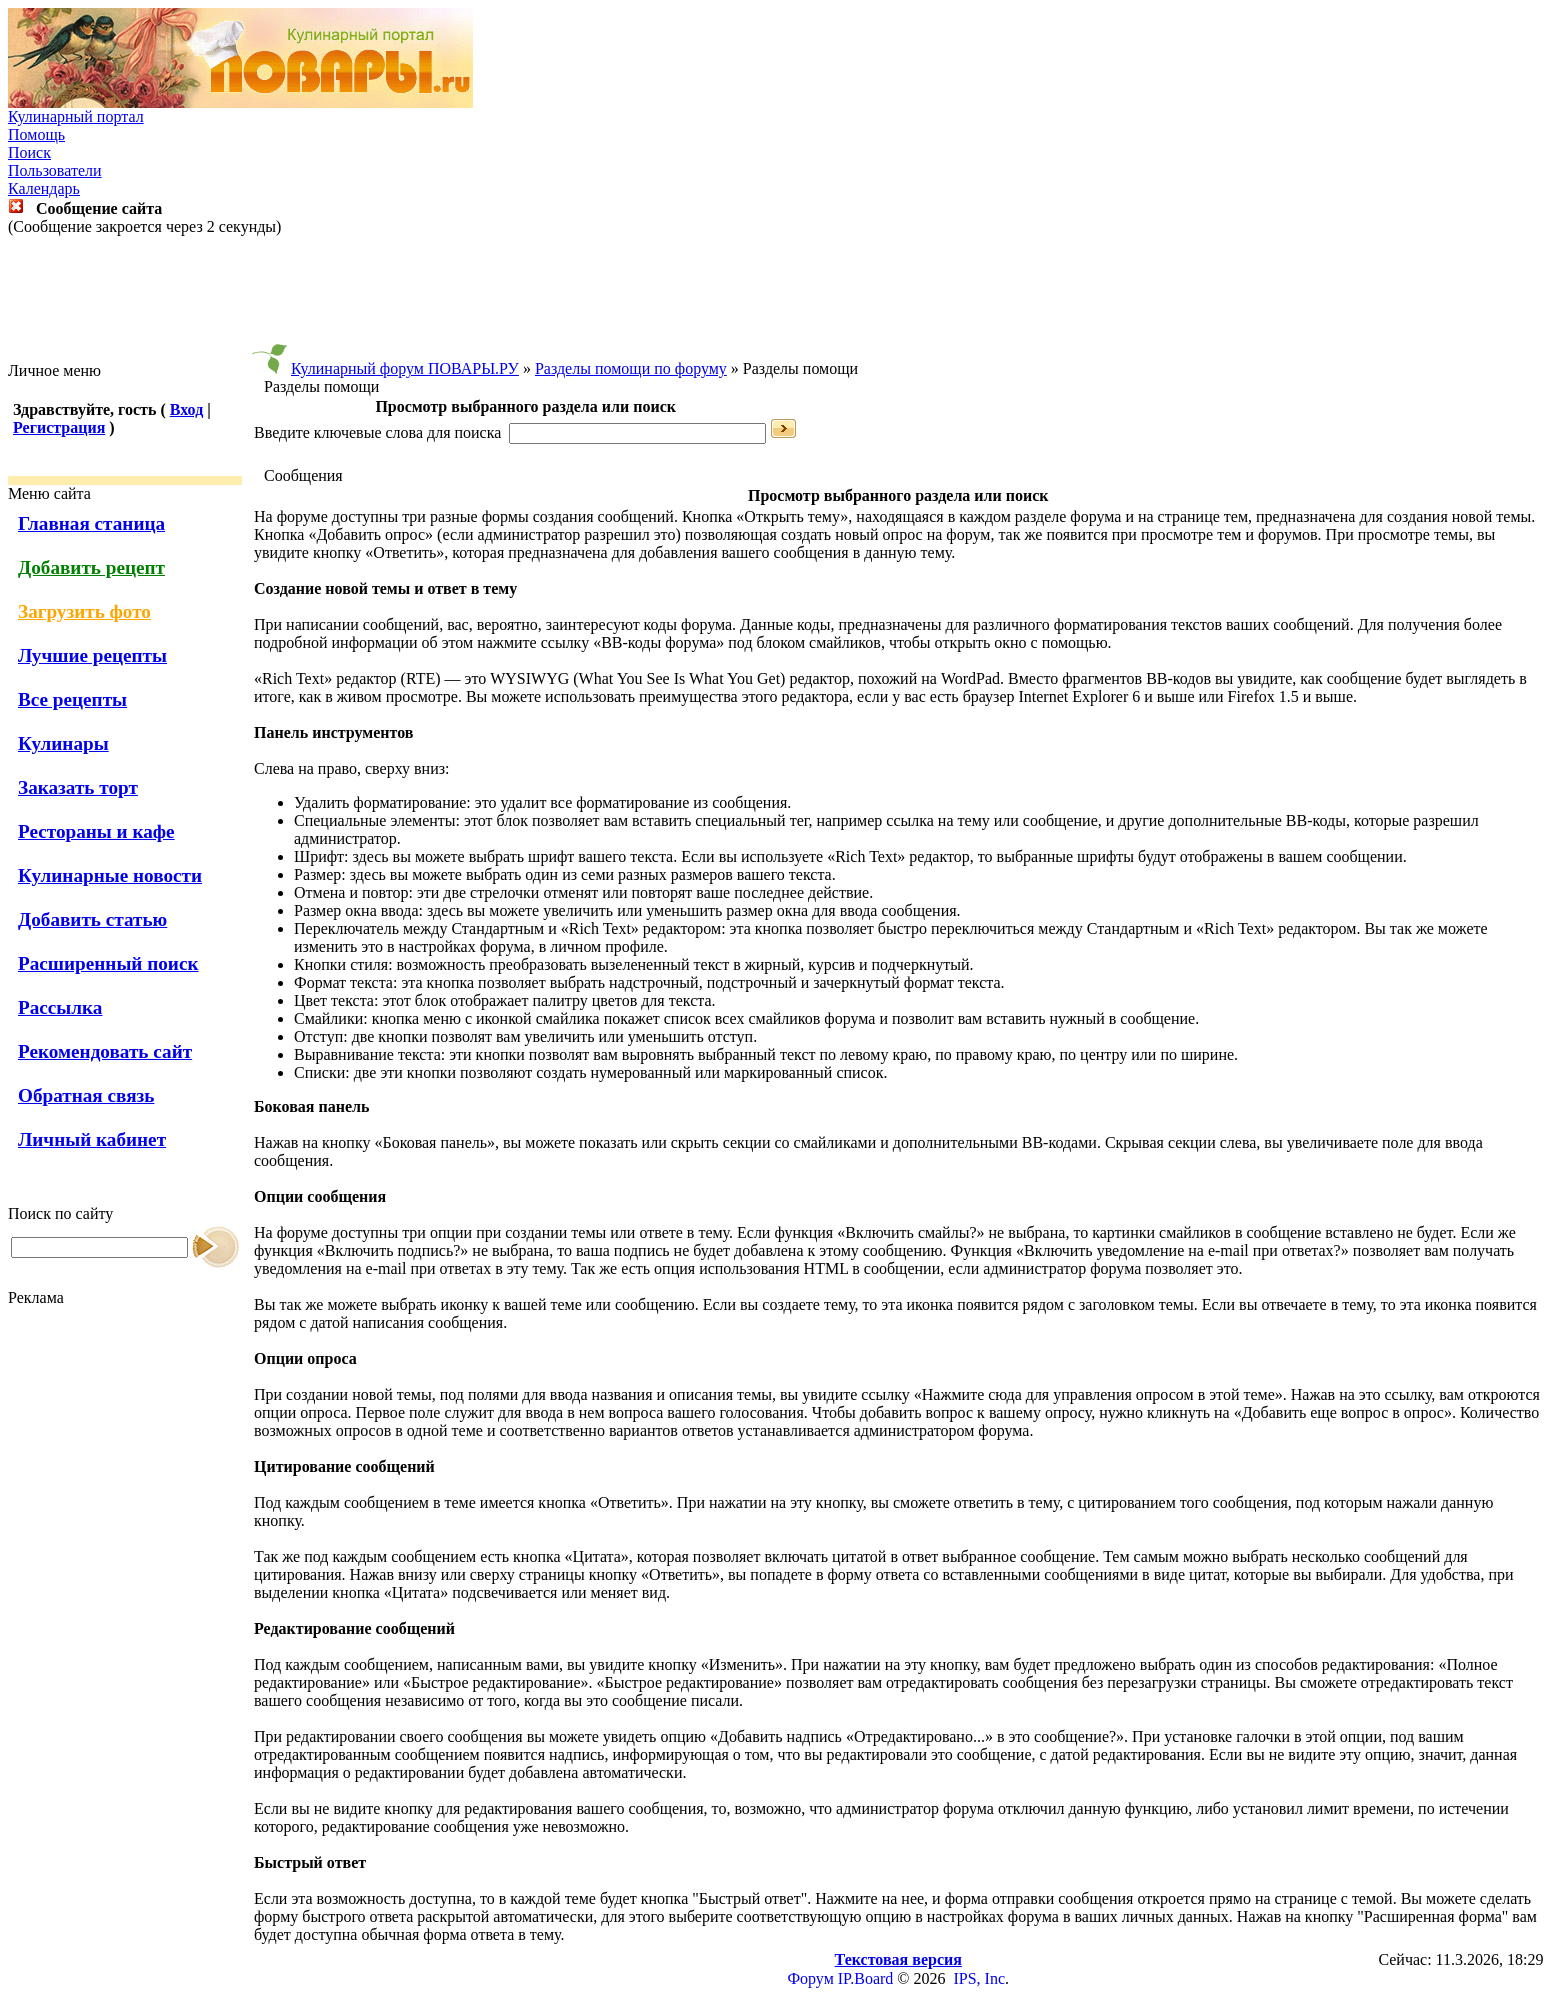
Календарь (44, 188)
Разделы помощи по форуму (631, 368)
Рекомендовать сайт (105, 1051)
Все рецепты (72, 699)
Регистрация (59, 427)
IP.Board (866, 1978)
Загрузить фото (84, 611)
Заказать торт (78, 787)
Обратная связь (86, 1095)
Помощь (36, 134)
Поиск (29, 152)
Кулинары (63, 743)
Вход (186, 409)
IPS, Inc (979, 1978)
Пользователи (55, 170)
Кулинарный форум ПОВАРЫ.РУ (405, 368)
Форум (810, 1978)
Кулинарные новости (110, 875)
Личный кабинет (92, 1139)
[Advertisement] (784, 299)
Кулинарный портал (76, 116)
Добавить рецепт (91, 567)
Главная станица (91, 523)
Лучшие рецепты (92, 655)
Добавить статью (92, 919)
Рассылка (60, 1007)
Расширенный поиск (108, 963)
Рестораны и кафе (96, 831)
